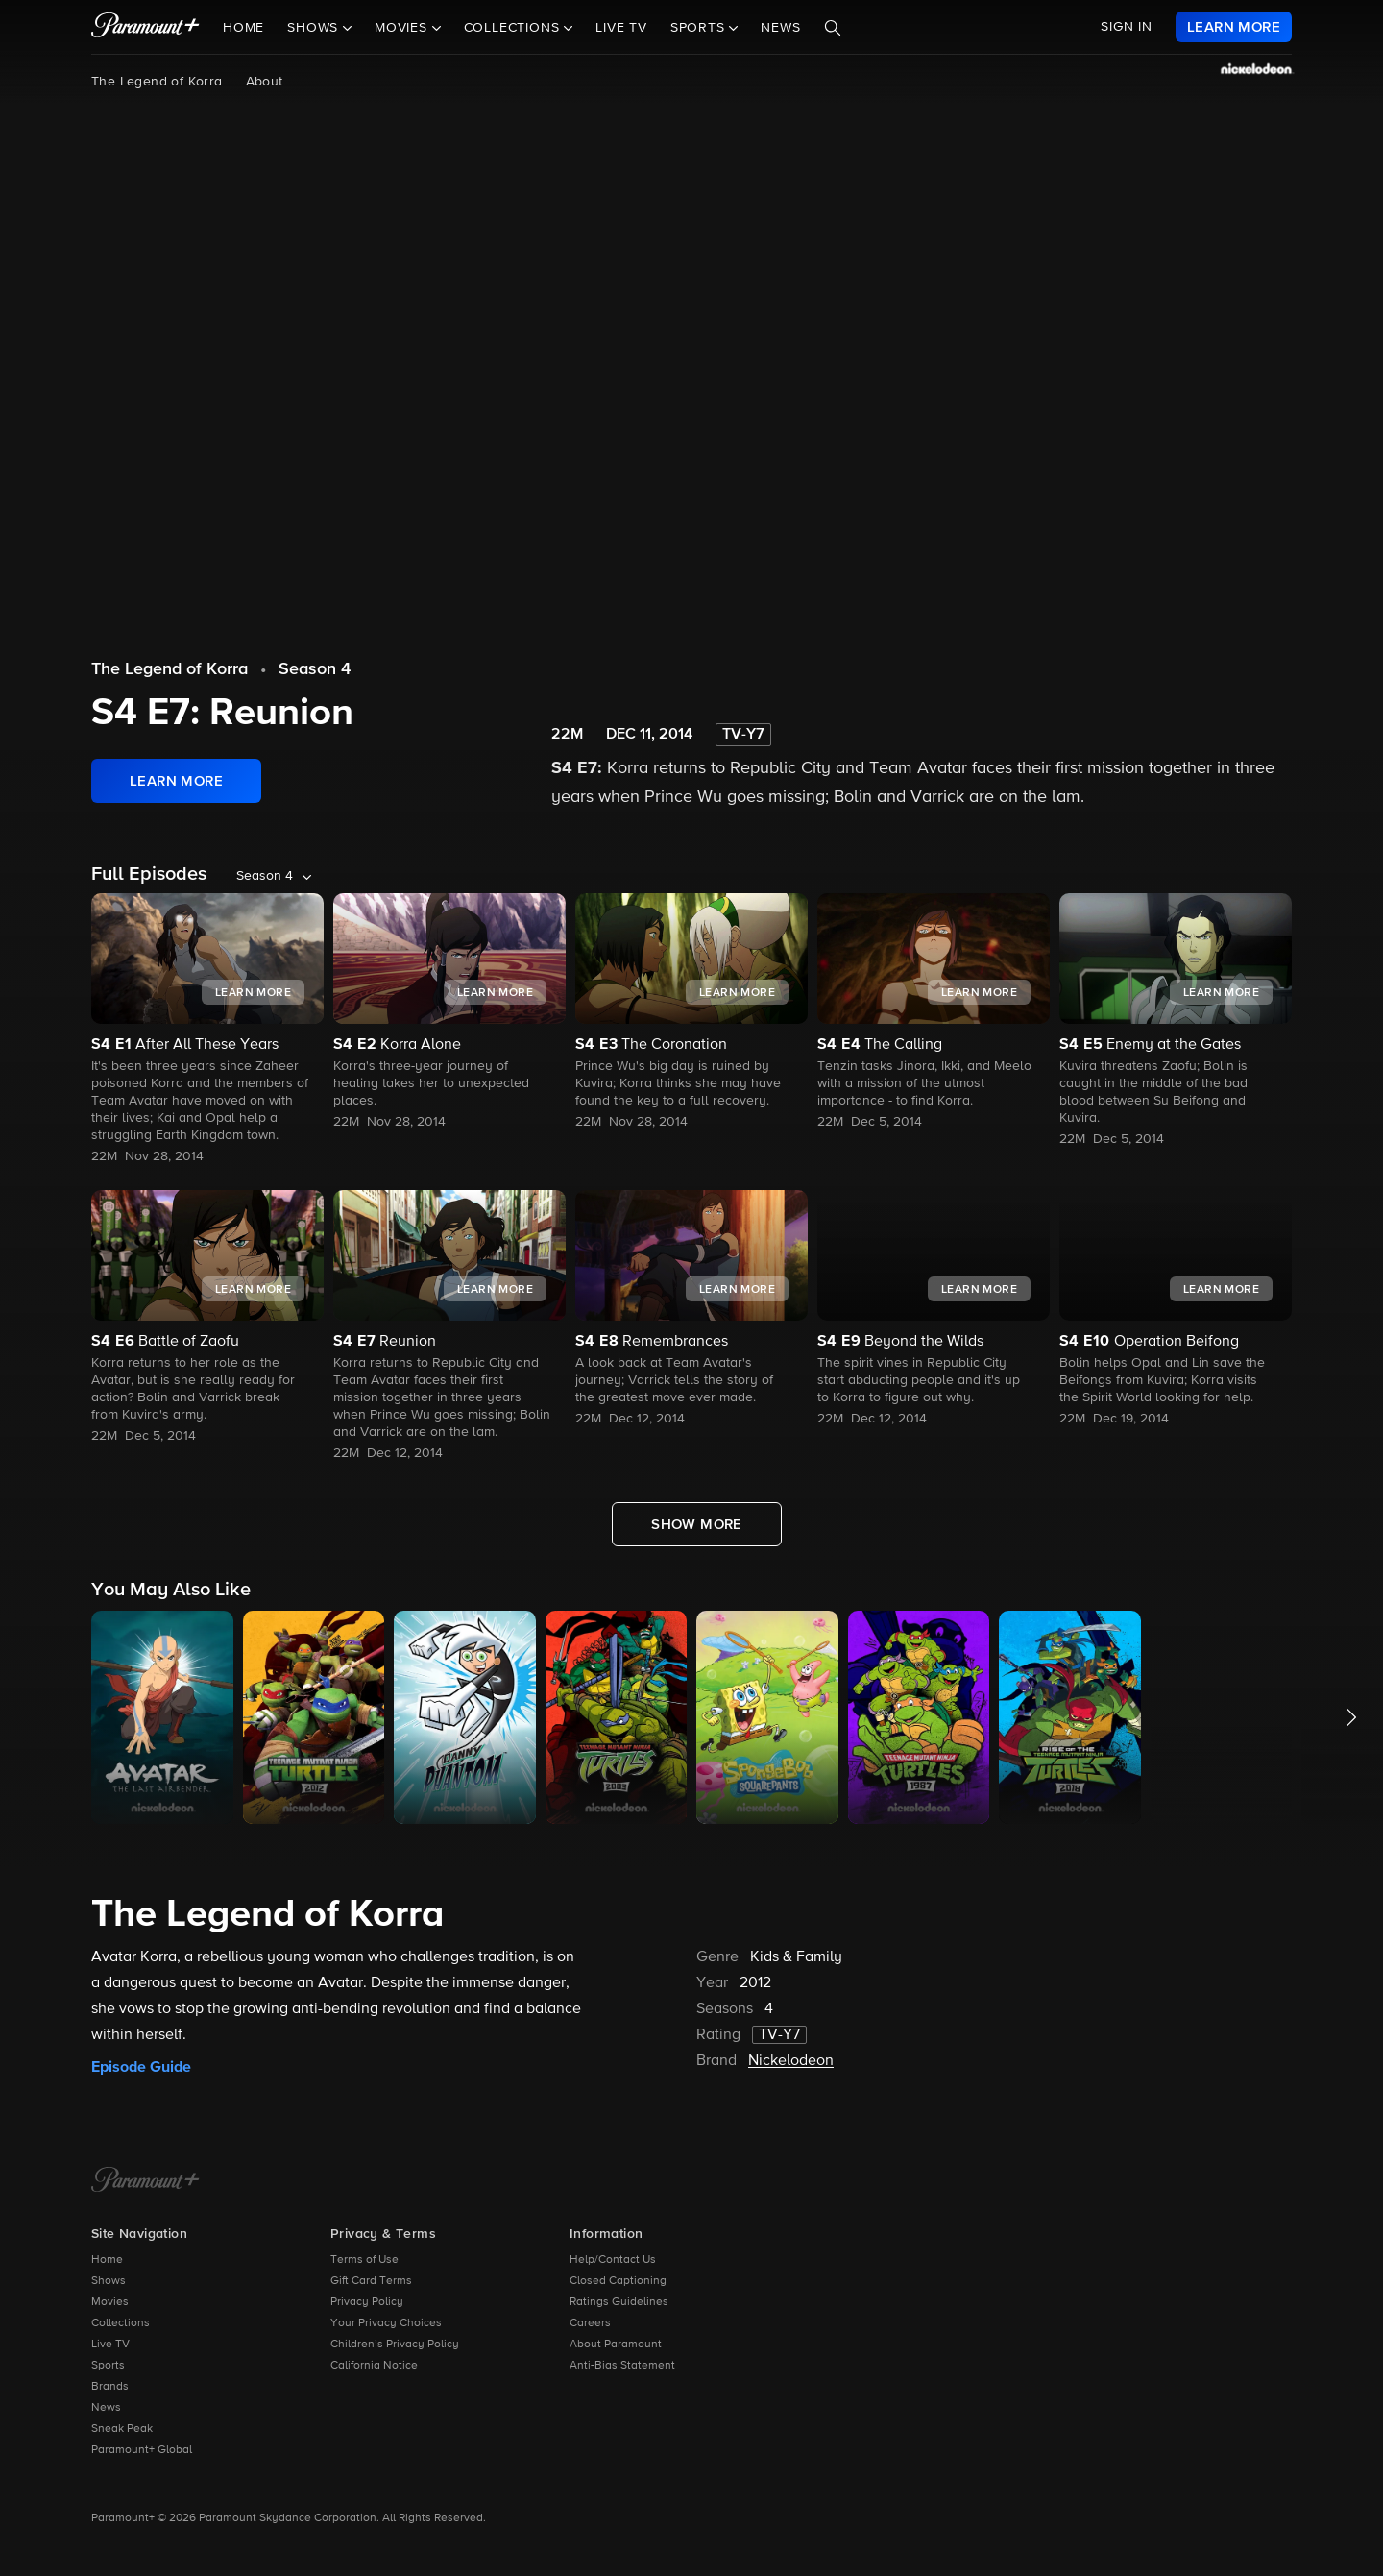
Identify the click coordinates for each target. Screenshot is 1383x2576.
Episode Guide (141, 2067)
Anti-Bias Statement (622, 2365)
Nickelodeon (791, 2061)
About (264, 81)
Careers (590, 2323)
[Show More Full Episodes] (697, 1524)
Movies (110, 2302)
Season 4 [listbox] (264, 876)
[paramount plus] (145, 26)
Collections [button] (514, 28)
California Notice (374, 2365)
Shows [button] (315, 28)
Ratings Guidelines (619, 2302)
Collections (120, 2323)
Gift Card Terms (371, 2281)
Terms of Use (364, 2260)
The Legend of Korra (157, 81)
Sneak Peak (122, 2429)
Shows (108, 2281)
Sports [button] (700, 28)
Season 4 (315, 669)
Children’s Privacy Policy (394, 2344)
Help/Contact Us (613, 2260)
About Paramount (616, 2344)
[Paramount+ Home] (145, 2181)
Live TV (621, 28)
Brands (110, 2387)
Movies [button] (403, 28)
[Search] (832, 27)
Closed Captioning (618, 2281)
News (780, 28)
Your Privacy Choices (386, 2323)
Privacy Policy (366, 2302)
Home (243, 28)
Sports (108, 2365)
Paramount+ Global (141, 2450)
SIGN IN (1126, 27)
